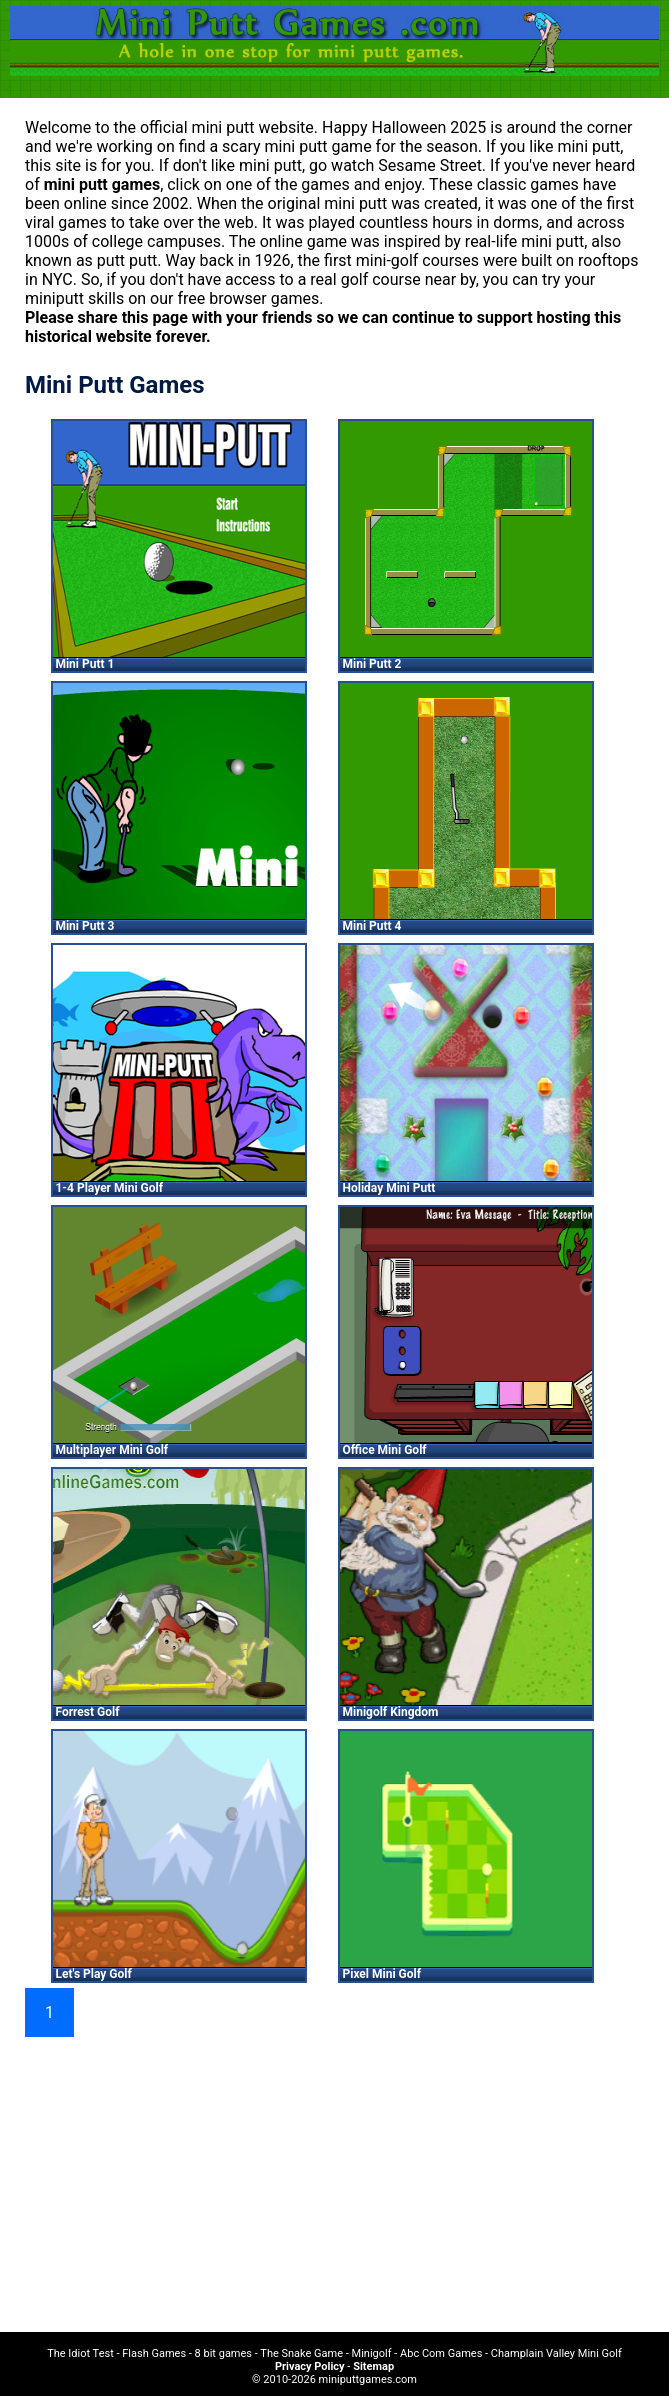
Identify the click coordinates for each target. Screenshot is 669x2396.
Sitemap (373, 2366)
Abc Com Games (441, 2353)
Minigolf (372, 2353)
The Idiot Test (80, 2353)
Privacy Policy (310, 2366)
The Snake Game (301, 2353)
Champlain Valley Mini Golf (556, 2353)
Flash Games (154, 2353)
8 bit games (223, 2353)
